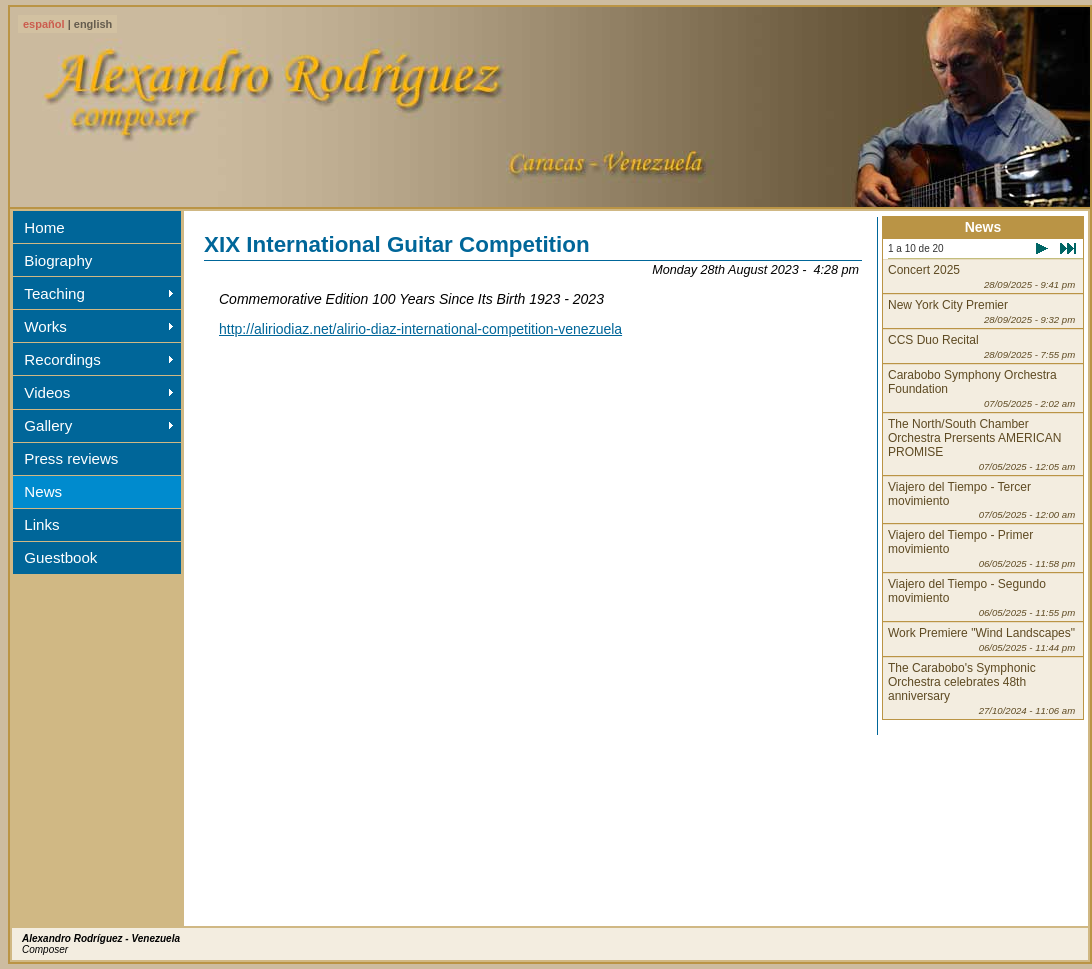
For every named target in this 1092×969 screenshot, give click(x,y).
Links (41, 524)
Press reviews (71, 458)
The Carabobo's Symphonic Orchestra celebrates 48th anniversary (981, 688)
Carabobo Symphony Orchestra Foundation (981, 388)
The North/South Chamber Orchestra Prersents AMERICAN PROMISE (981, 444)
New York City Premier (981, 311)
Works (45, 326)
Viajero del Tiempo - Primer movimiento (981, 548)
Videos (47, 392)
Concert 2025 (981, 276)
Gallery (48, 425)
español (44, 24)
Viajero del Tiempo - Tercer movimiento (981, 500)
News (43, 491)
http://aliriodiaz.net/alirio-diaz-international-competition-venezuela (420, 329)
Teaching (54, 293)
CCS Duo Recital (981, 346)
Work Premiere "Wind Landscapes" (981, 639)
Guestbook (60, 557)
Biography (58, 260)
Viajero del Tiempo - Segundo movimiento (981, 597)
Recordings (62, 359)
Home (44, 227)
